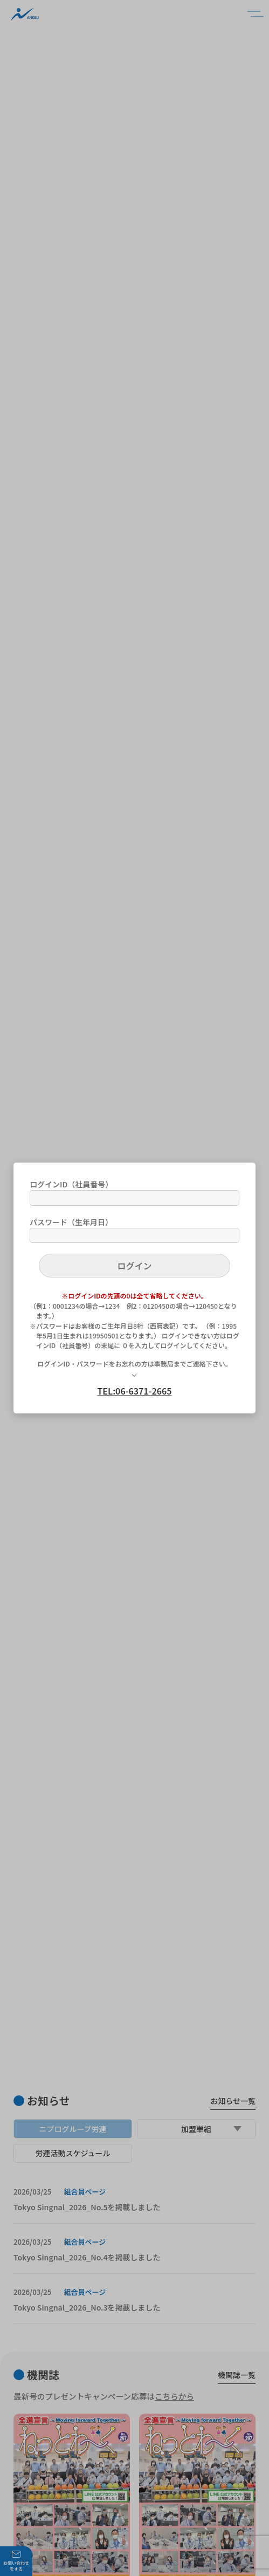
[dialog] (134, 1288)
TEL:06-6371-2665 (134, 1390)
